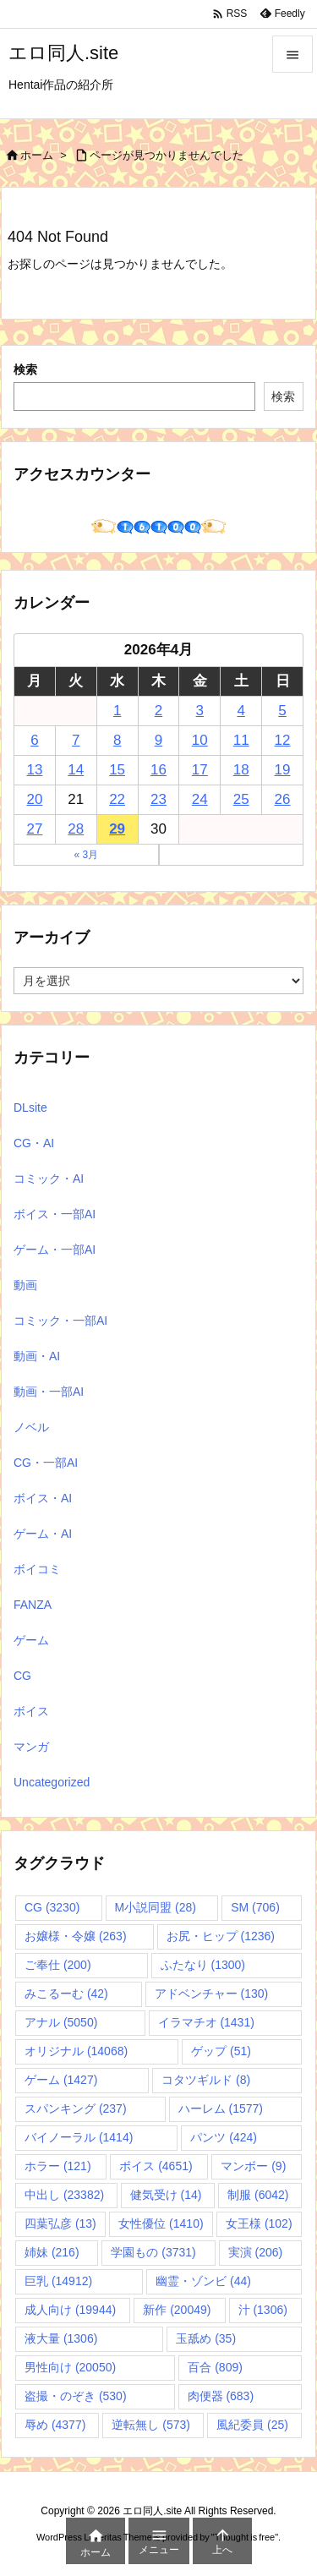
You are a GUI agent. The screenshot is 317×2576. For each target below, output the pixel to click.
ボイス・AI (43, 1498)
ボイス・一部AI (55, 1214)
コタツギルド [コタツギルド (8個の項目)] (205, 2080)
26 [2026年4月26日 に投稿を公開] (283, 799)
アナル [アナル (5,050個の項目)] (61, 2022)
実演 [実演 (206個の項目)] (255, 2252)
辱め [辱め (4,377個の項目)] (55, 2424)
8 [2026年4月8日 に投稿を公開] (117, 740)
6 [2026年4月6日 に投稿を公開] (34, 740)
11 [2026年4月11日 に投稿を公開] (241, 740)
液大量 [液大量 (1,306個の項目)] (61, 2338)
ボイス (31, 1711)
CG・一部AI (46, 1462)
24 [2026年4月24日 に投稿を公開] (200, 799)
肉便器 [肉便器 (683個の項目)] (221, 2396)
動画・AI (37, 1356)
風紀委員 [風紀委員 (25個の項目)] (252, 2424)
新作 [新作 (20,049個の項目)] (176, 2309)
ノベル (31, 1427)
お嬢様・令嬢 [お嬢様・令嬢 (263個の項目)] (76, 1936)
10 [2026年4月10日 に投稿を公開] (200, 740)
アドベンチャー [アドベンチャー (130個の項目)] (212, 1993)
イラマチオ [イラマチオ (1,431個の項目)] (206, 2022)
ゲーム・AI (43, 1533)
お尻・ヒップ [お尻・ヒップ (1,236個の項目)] (221, 1936)
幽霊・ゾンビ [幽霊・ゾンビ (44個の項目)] (203, 2281)
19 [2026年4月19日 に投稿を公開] (283, 770)
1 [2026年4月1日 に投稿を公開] (117, 711)
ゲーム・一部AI (55, 1249)
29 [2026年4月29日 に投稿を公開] (117, 829)
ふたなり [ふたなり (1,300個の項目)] (203, 1965)
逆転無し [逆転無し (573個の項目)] (151, 2424)
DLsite (30, 1107)
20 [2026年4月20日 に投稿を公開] (34, 799)
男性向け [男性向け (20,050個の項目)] (70, 2367)
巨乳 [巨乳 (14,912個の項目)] (58, 2281)
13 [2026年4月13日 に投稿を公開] (34, 770)
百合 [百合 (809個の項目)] (215, 2367)
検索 (25, 369)
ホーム (36, 155)
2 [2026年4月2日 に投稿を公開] (158, 711)
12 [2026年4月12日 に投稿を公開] (283, 740)
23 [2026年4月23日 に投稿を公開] (158, 799)
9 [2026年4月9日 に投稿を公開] (158, 740)
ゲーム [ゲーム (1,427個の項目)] (61, 2080)
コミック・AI (49, 1178)
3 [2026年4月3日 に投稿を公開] (200, 711)
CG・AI (34, 1143)
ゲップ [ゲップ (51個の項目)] (221, 2051)
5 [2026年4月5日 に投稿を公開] (282, 711)
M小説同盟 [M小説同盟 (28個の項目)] (155, 1907)
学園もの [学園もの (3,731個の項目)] (153, 2252)
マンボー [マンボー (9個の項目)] (253, 2166)
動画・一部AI (49, 1391)
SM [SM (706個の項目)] (255, 1907)
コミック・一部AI (60, 1320)
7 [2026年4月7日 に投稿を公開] (75, 740)
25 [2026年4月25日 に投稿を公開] (241, 799)
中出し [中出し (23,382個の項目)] (64, 2194)
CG (22, 1675)
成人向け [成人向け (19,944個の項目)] (70, 2309)
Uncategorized (52, 1782)
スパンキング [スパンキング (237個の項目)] (76, 2108)
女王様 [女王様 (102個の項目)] (259, 2223)
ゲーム (31, 1640)
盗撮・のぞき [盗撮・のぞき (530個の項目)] (76, 2396)
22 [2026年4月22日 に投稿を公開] (117, 799)
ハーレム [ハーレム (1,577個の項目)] (220, 2108)
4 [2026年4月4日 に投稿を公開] (240, 711)
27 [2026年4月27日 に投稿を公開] (34, 829)
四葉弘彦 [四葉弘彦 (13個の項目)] (60, 2223)
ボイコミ (37, 1569)
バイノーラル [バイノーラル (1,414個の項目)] (79, 2137)
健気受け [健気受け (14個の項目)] (166, 2194)
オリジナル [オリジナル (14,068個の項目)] (76, 2051)
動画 (25, 1285)
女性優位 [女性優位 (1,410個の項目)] (160, 2223)
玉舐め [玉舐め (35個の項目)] (206, 2338)
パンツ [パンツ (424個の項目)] (223, 2137)
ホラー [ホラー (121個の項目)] (58, 2166)
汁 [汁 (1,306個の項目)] (262, 2309)
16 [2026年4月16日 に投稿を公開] (158, 770)
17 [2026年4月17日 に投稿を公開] (200, 770)
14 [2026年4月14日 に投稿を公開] (76, 770)
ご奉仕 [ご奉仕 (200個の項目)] (58, 1965)
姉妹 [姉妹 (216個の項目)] (52, 2252)
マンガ (31, 1746)
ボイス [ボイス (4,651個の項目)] (155, 2166)
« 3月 (86, 855)
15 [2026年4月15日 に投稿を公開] (117, 770)
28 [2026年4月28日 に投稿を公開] (76, 829)
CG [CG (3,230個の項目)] (52, 1907)
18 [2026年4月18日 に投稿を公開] (241, 770)
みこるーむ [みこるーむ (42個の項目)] (66, 1993)
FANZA (33, 1604)
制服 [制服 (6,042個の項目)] (257, 2194)
